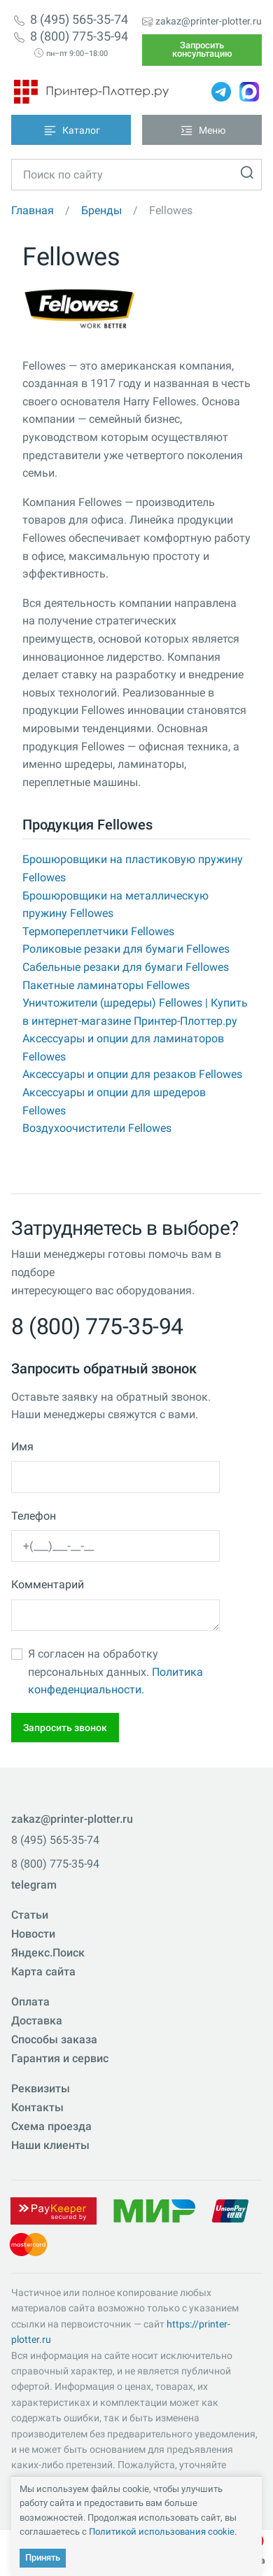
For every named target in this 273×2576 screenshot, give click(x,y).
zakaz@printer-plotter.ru (208, 21)
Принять (42, 2557)
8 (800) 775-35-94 (79, 36)
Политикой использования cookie (161, 2531)
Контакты (37, 2107)
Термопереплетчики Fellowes (98, 931)
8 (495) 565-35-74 (79, 20)
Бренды (101, 210)
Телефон (33, 1515)
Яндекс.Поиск (48, 1952)
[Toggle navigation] (71, 130)
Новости (33, 1933)
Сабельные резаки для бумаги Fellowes (125, 967)
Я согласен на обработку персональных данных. (115, 1671)
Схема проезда (51, 2126)
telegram (34, 1884)
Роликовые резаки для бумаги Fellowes (126, 948)
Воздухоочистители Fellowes (97, 1128)
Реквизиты (40, 2088)
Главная (32, 210)
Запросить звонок (65, 1727)
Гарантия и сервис (59, 2058)
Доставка (36, 2020)
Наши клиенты (50, 2145)
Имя (22, 1446)
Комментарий (47, 1584)
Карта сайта (43, 1971)
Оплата (30, 2001)
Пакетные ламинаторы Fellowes (106, 985)
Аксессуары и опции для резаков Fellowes (132, 1074)
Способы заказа (54, 2039)
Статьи (29, 1914)
